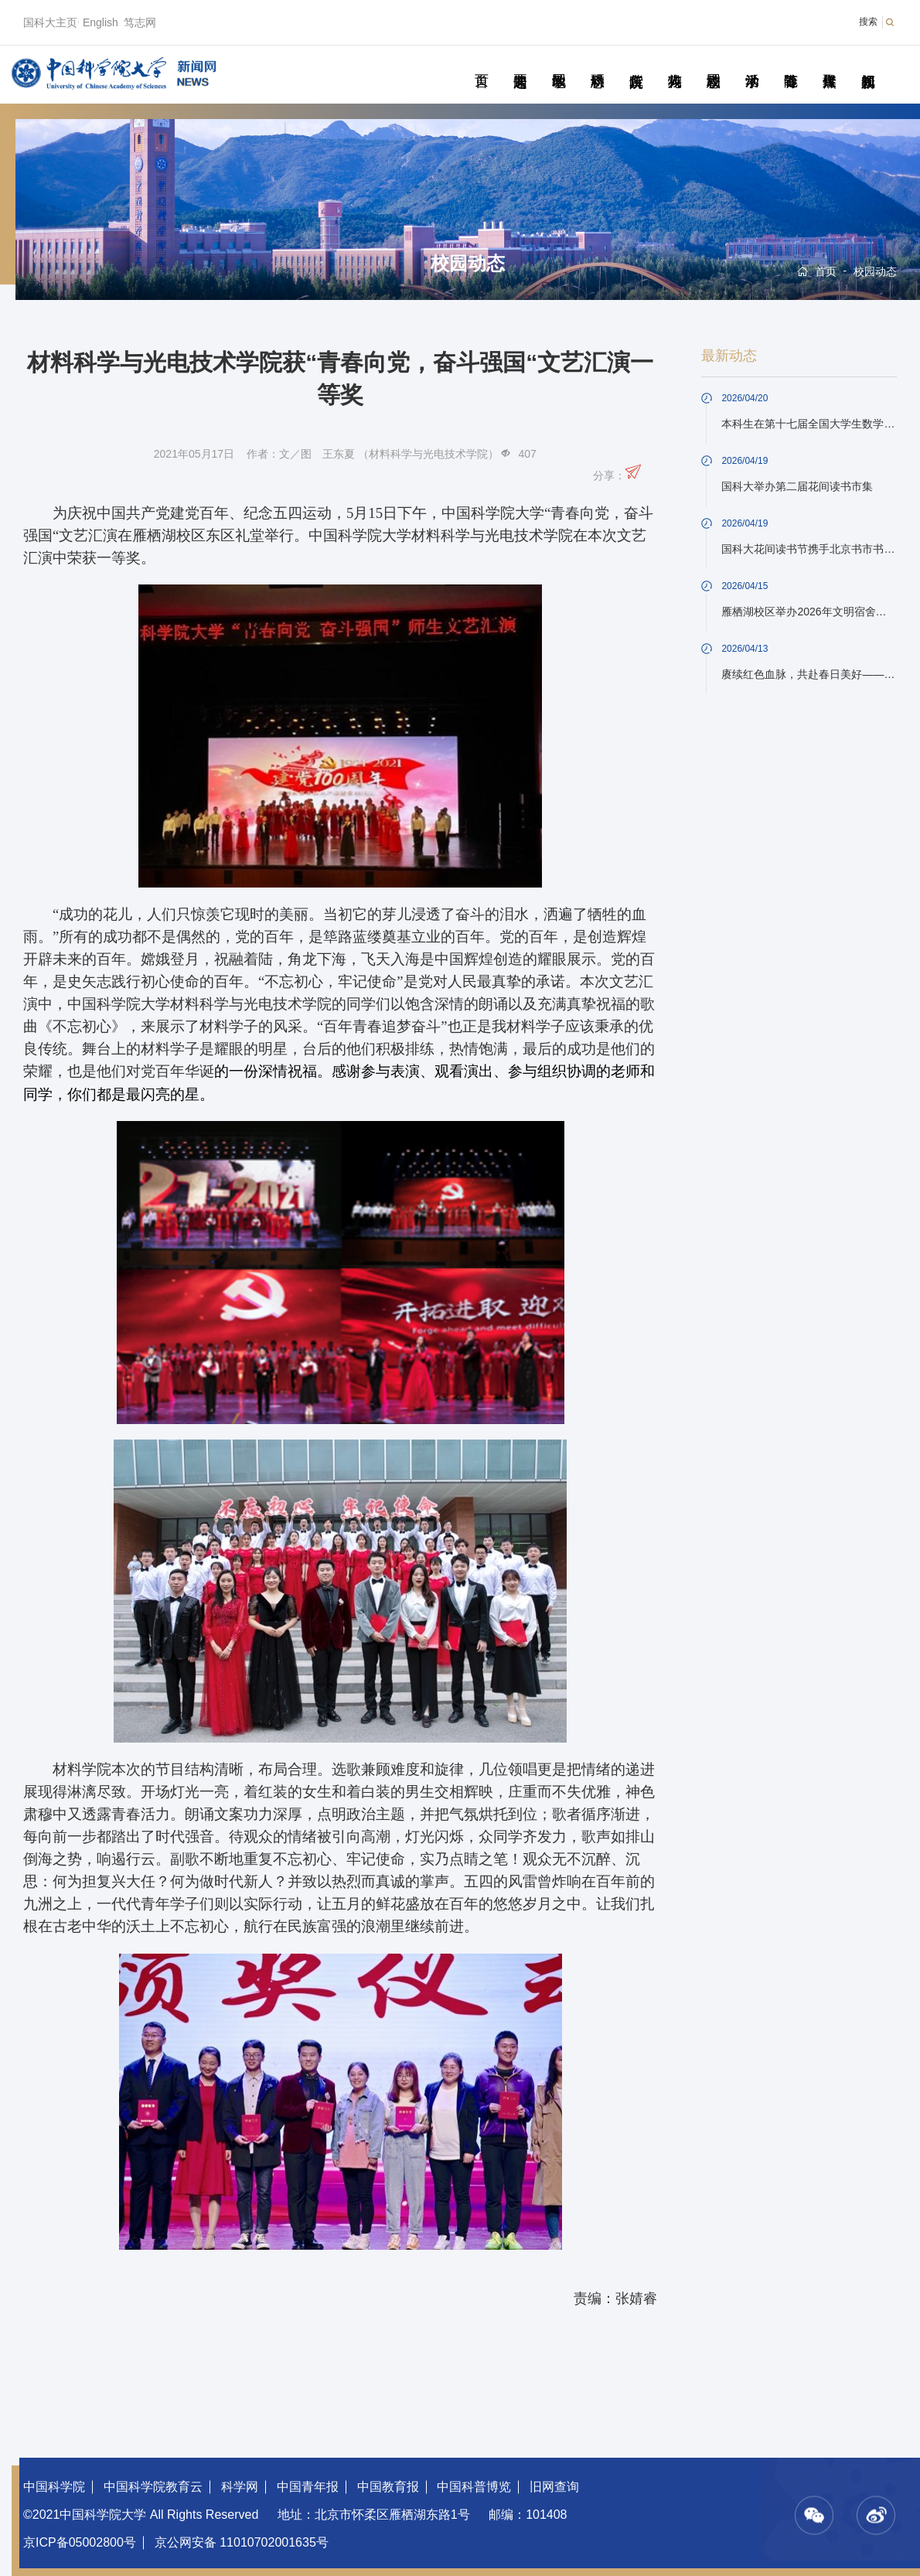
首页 (481, 63)
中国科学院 (54, 2486)
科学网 (239, 2486)
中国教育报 (388, 2486)
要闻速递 (520, 63)
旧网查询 (554, 2486)
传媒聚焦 (829, 63)
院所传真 (635, 63)
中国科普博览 (474, 2486)
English (100, 22)
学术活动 (751, 63)
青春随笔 (790, 63)
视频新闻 (867, 63)
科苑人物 (674, 63)
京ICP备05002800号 (79, 2542)
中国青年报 (308, 2486)
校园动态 (713, 63)
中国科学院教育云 (153, 2486)
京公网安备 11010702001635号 (242, 2542)
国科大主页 (50, 22)
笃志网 (140, 22)
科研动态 (597, 63)
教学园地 (558, 63)
